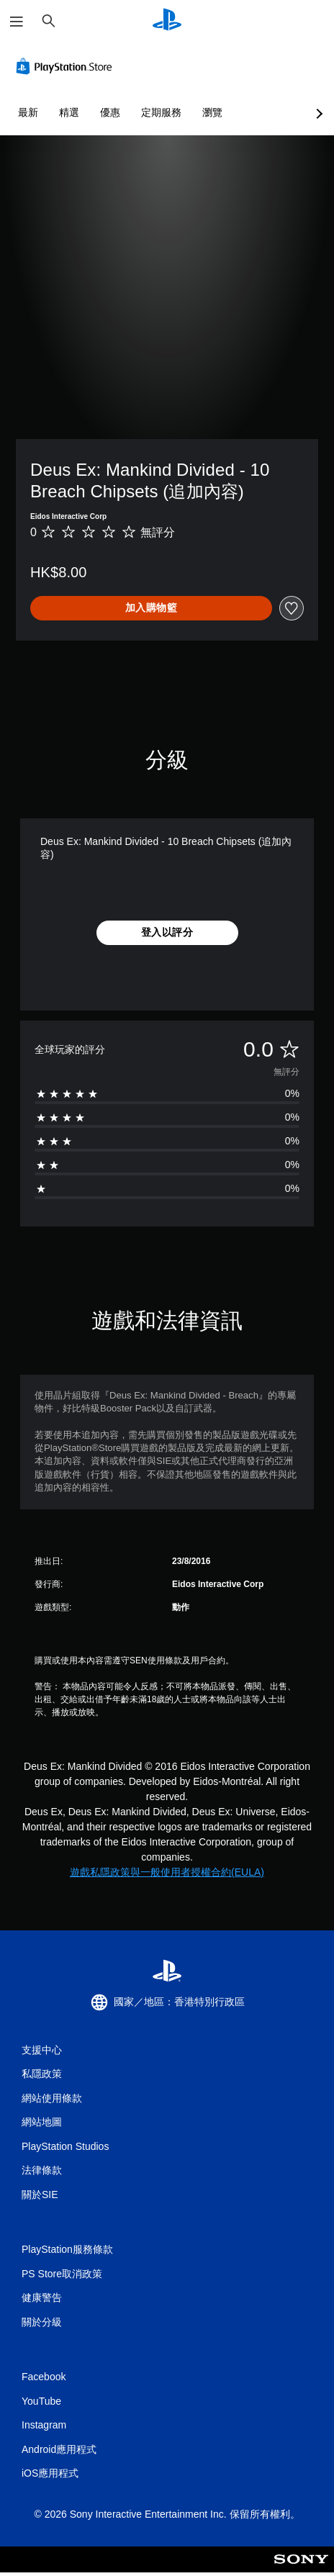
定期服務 (161, 112)
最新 (28, 112)
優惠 (110, 112)
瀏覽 (212, 112)
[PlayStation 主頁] (167, 21)
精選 (69, 112)
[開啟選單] (16, 21)
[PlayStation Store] (67, 66)
